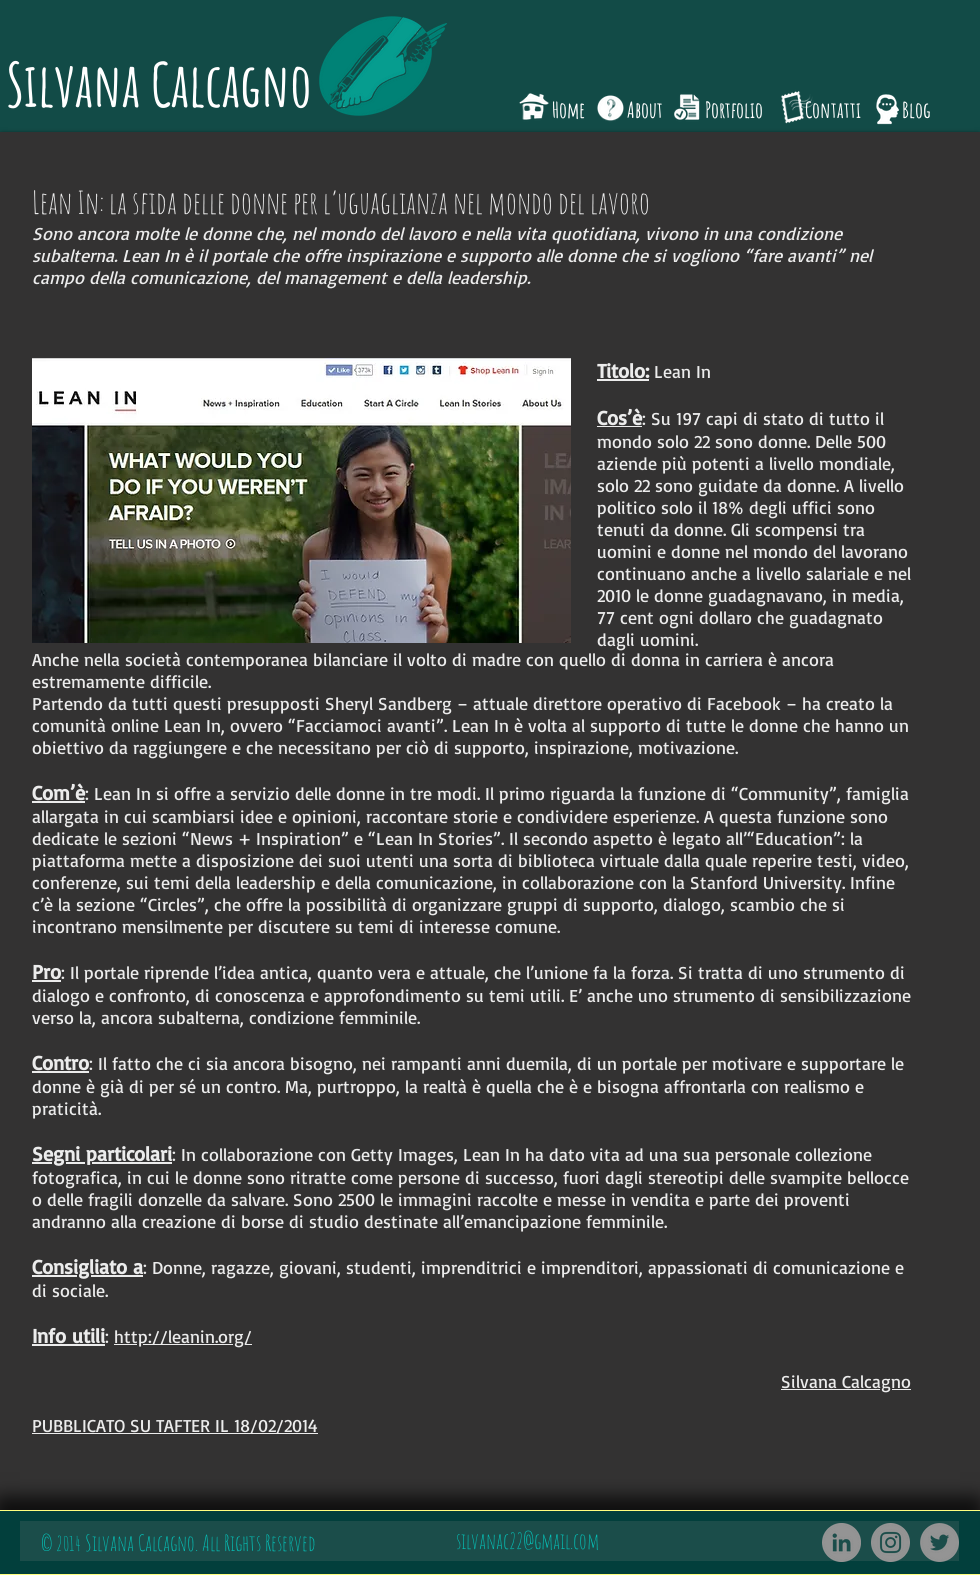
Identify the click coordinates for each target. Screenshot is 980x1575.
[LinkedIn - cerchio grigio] (841, 1542)
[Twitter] (939, 1542)
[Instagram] (890, 1542)
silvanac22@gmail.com (527, 1540)
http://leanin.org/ (183, 1336)
